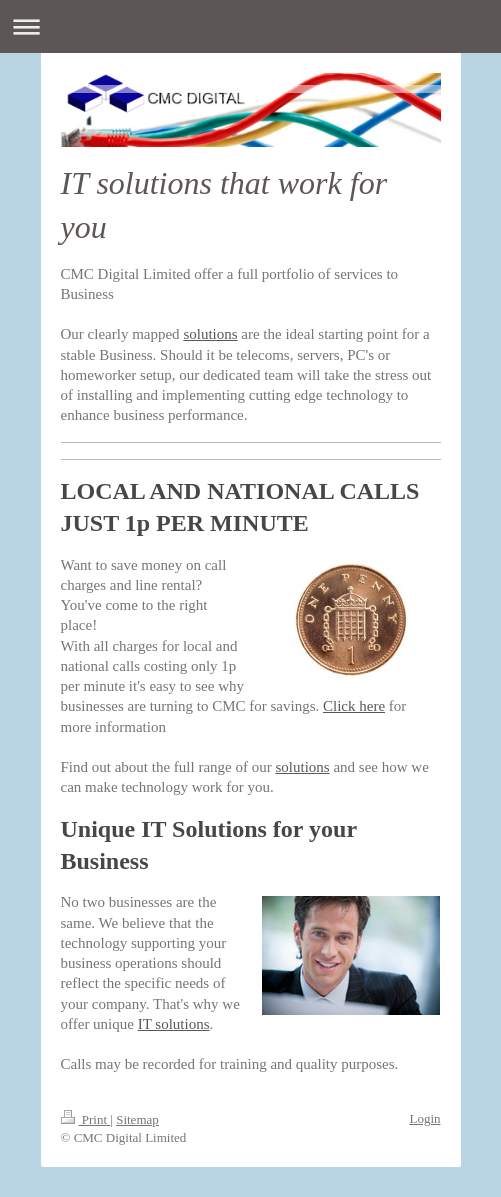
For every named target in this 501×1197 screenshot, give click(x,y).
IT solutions (174, 1024)
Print (86, 1119)
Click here (354, 706)
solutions (210, 334)
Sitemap (137, 1119)
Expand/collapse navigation (250, 26)
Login (424, 1118)
